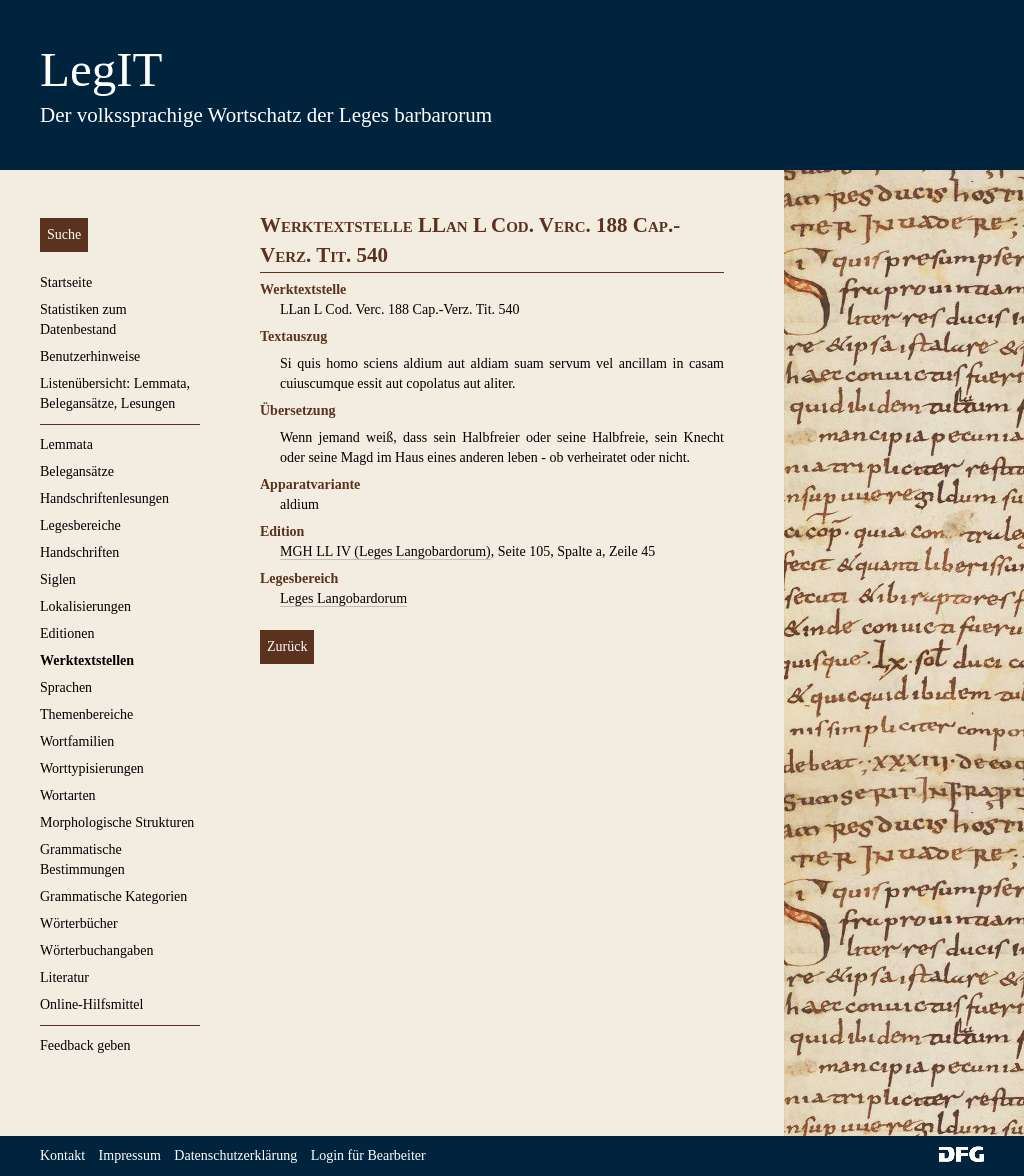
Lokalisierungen (85, 606)
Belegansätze (77, 471)
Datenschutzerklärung (235, 1155)
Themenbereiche (86, 714)
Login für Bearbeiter (368, 1155)
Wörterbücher (79, 923)
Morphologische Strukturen (117, 822)
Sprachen (66, 687)
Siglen (58, 579)
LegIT (101, 69)
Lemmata (66, 444)
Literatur (64, 977)
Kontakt (62, 1155)
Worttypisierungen (92, 768)
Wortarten (68, 795)
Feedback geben (85, 1045)
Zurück (287, 646)
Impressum (130, 1155)
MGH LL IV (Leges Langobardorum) (385, 551)
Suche (64, 234)
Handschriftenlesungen (104, 498)
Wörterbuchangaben (97, 950)
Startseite (66, 282)
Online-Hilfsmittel (91, 1004)
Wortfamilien (77, 741)
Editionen (67, 633)
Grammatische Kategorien (113, 896)
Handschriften (79, 552)
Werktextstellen (87, 660)
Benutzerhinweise (90, 356)
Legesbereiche (80, 525)
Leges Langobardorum (343, 598)
